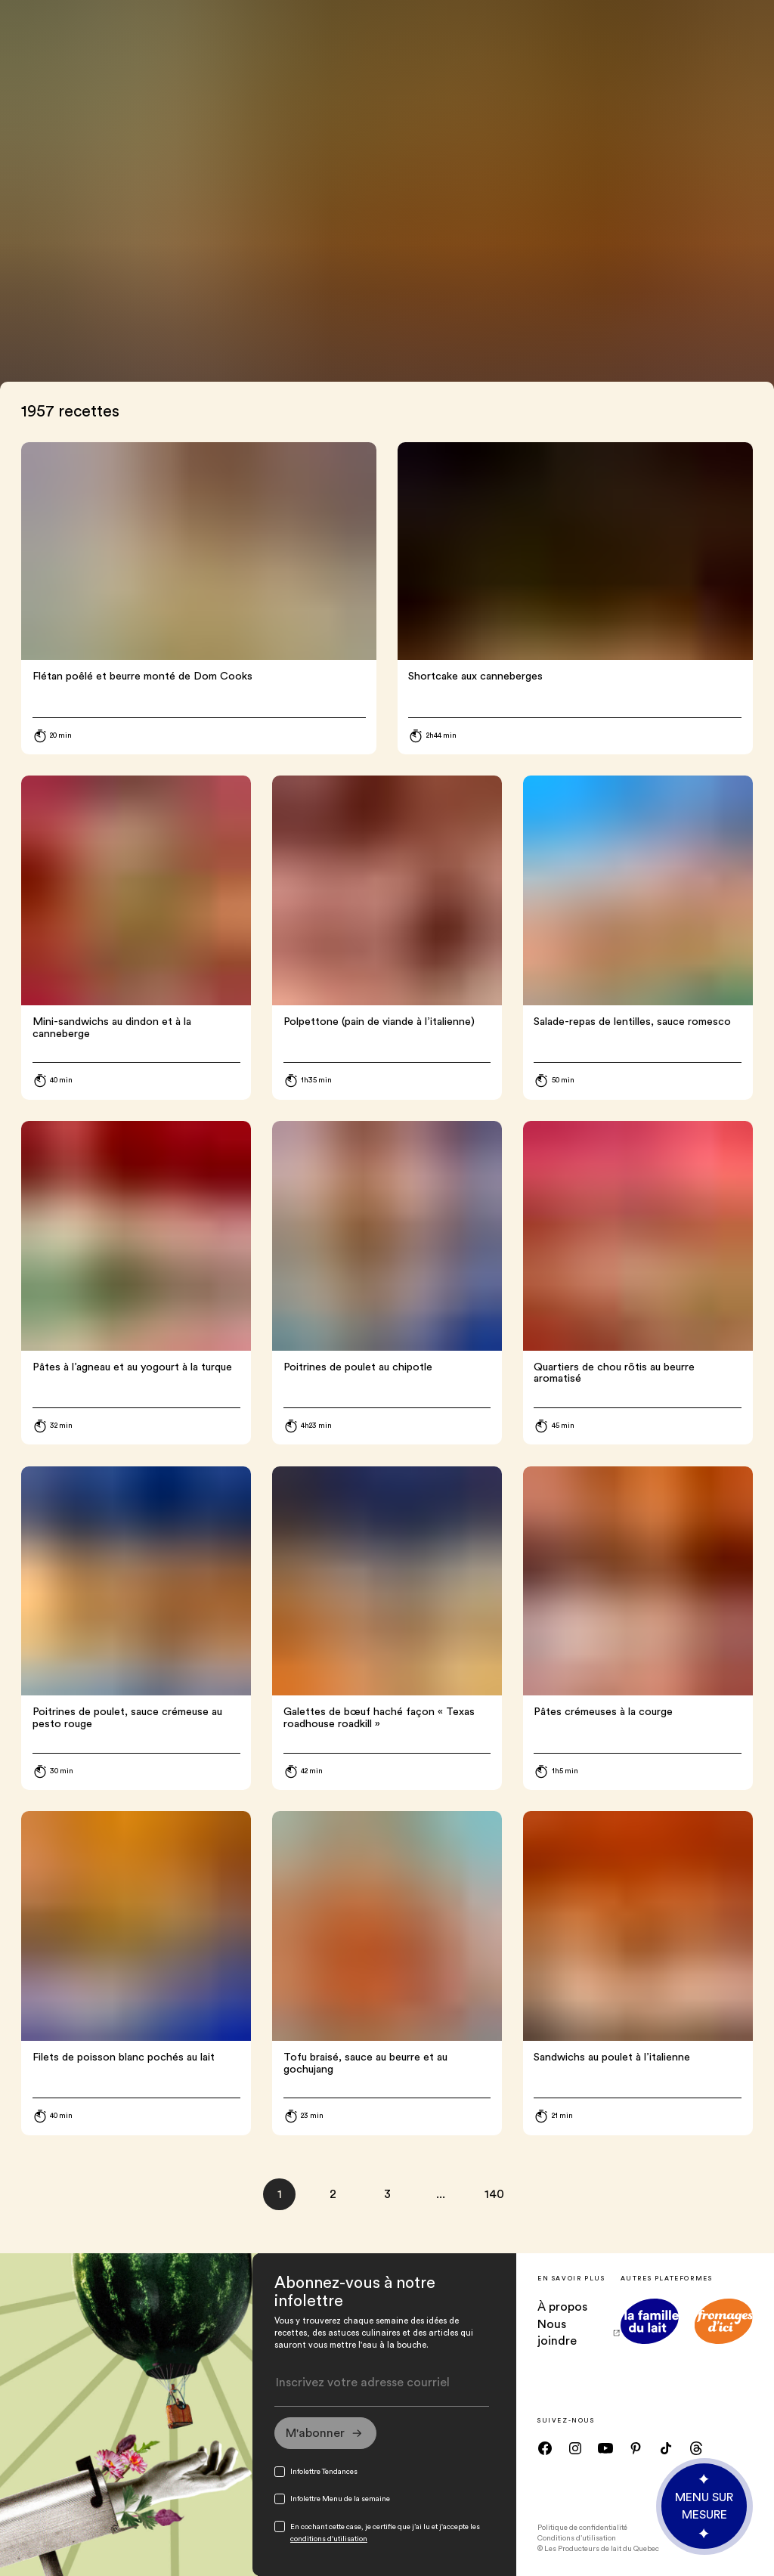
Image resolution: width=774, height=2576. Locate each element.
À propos (562, 2307)
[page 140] (494, 2194)
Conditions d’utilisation (576, 2538)
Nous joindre (578, 2332)
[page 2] (333, 2194)
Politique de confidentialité (582, 2527)
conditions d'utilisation (328, 2539)
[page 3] (387, 2194)
